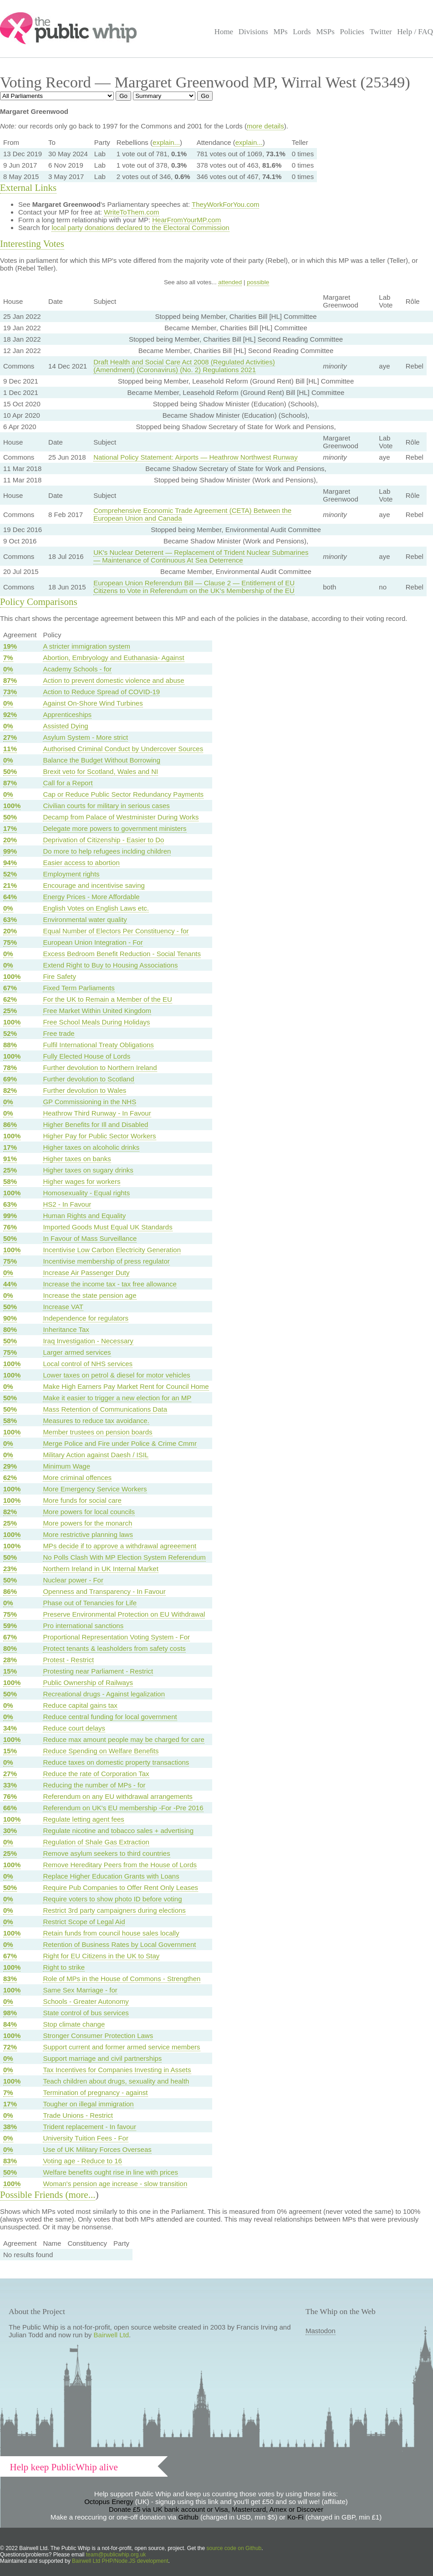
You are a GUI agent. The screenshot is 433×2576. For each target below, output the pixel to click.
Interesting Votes (32, 243)
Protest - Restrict (68, 1660)
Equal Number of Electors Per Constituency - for (115, 931)
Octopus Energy (108, 2501)
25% (10, 1010)
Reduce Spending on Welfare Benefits (100, 1751)
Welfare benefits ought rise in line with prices (110, 2172)
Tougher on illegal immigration (88, 2104)
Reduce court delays (74, 1728)
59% (10, 1625)
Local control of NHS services (87, 1363)
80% (10, 1329)
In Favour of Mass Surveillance (90, 1238)
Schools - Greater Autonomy (85, 2001)
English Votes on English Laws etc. (96, 908)
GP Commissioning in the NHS (89, 1102)
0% (8, 669)
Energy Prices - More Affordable (91, 897)
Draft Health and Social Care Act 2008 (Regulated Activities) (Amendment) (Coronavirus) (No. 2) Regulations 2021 (184, 366)
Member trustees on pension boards (97, 1432)
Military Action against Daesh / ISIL (95, 1455)
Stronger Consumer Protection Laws (98, 2035)
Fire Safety (59, 976)
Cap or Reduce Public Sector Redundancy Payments (123, 794)
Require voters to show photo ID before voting (112, 1899)
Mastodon (321, 2331)
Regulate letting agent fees (83, 1819)
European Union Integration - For (93, 942)
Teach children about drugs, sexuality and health (116, 2081)
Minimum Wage (66, 1466)
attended (230, 282)
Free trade (58, 1033)
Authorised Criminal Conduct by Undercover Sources (123, 749)
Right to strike (64, 1967)
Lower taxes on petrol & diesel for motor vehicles (116, 1375)
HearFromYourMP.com (186, 220)
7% (8, 657)
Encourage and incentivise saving (93, 885)
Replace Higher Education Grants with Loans (111, 1876)
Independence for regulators (85, 1318)
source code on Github (234, 2548)
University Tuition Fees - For (85, 2138)
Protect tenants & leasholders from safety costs (114, 1648)
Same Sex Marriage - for (80, 1990)
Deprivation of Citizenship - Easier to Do (103, 840)
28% (10, 1660)
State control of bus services (85, 2013)
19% (10, 646)
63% (10, 919)
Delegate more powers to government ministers (114, 828)
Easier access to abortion (81, 862)
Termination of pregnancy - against (95, 2092)
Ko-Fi (295, 2517)
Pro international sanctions (83, 1625)
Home (223, 31)
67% (10, 988)
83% (10, 1978)
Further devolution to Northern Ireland (100, 1067)
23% (10, 1568)
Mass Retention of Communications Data (105, 1409)
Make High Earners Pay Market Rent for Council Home (126, 1386)
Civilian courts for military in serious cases (106, 805)
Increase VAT (63, 1307)
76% (10, 1227)
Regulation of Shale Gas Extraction (96, 1842)
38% (10, 2126)
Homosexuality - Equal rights (86, 1193)
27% (10, 737)
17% (10, 828)
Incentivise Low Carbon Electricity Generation (112, 1250)
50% (10, 771)
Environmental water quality (85, 919)
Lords (302, 31)
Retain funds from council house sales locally (111, 1933)
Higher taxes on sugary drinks (88, 1170)
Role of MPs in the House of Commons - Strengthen (121, 1978)
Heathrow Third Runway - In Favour (97, 1113)
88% (10, 1045)
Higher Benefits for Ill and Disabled (95, 1124)
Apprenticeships (67, 714)
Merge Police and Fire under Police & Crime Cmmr (120, 1443)
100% (11, 805)
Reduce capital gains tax (80, 1705)
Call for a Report (67, 783)
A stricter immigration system (86, 646)
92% (10, 714)
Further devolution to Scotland (88, 1079)
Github (188, 2517)
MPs (280, 31)
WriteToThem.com (131, 212)
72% (10, 2047)
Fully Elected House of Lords (86, 1056)
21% (10, 885)
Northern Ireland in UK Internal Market (100, 1568)
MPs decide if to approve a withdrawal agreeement (119, 1546)
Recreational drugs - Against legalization (104, 1694)
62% (10, 999)
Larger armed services (77, 1352)
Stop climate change (74, 2024)
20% (10, 840)
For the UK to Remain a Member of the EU (107, 999)
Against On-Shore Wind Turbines (93, 703)
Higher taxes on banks (77, 1159)
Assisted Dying (65, 726)
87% (10, 680)
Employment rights (71, 874)
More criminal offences (77, 1477)
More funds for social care (82, 1500)
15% (10, 1671)
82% (10, 1090)
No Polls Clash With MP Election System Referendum (124, 1557)
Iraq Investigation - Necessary (88, 1341)
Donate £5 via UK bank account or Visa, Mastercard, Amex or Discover (216, 2509)
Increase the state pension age (89, 1295)
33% (10, 1785)
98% (10, 2013)
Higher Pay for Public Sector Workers (99, 1136)
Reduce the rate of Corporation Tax (96, 1773)
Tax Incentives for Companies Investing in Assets (117, 2070)
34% (10, 1728)
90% (10, 1318)
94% (10, 862)
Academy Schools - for (77, 669)
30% (10, 1830)
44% (10, 1284)
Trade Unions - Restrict (78, 2115)
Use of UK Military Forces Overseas (97, 2149)
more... (82, 2194)
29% (10, 1466)
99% (10, 851)
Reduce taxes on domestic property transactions (116, 1762)
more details (265, 126)
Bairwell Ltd (111, 2335)
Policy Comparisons (38, 601)
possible (258, 282)
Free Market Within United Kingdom (97, 1010)
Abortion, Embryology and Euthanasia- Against (113, 657)
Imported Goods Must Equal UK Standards (107, 1227)
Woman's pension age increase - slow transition (115, 2183)
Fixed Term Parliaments (78, 988)
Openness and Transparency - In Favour (104, 1591)
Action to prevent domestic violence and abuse (113, 680)
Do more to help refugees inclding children (107, 851)
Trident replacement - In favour (89, 2126)
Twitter (381, 31)
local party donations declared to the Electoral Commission (140, 227)
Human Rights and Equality (84, 1215)
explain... (166, 142)
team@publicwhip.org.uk (116, 2554)
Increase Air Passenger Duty (86, 1272)
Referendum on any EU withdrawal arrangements (118, 1796)
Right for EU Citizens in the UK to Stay (101, 1956)
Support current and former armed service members (121, 2047)
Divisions (253, 31)
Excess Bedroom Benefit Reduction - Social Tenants (122, 954)
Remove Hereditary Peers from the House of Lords (120, 1865)
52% (10, 874)
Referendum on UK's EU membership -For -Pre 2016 (123, 1808)
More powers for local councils (89, 1512)
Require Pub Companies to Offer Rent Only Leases (120, 1887)
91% (10, 1159)
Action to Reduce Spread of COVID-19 (101, 692)
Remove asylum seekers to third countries (106, 1853)
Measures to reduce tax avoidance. (96, 1420)
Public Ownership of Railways (88, 1682)
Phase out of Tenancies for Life (90, 1603)
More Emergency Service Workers (95, 1489)
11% (10, 749)
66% (10, 1808)
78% (10, 1067)
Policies (352, 31)
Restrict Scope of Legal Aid (84, 1922)
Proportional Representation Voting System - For (116, 1637)
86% (10, 1124)
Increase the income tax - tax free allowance (109, 1284)
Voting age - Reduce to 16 (82, 2161)
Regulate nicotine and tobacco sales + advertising (118, 1830)
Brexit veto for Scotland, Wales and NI (100, 771)
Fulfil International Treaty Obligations (98, 1045)
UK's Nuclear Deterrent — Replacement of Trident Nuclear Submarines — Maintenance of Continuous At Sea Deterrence (200, 556)
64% (10, 897)
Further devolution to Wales (84, 1090)
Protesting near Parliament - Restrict (98, 1671)
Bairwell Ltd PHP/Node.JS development (120, 2561)
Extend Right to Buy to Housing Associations (110, 965)
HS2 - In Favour (67, 1204)
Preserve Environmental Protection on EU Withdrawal (124, 1614)
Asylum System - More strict (85, 737)
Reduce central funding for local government (110, 1717)
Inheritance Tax (66, 1329)
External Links (28, 187)
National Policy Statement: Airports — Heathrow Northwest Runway (195, 457)
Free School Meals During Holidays (96, 1022)
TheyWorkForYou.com (225, 204)
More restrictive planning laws (88, 1534)
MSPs (325, 31)
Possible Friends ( (34, 2194)
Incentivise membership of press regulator (106, 1261)
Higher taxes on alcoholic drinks (91, 1147)
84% (10, 2024)
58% (10, 1181)
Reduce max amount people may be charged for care (123, 1739)
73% (10, 692)
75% (10, 942)
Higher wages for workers (81, 1181)
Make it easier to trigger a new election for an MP (117, 1398)
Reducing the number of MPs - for (94, 1785)
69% (10, 1079)
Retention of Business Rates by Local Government (119, 1944)
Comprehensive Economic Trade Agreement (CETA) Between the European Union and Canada (192, 514)
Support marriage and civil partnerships (102, 2058)
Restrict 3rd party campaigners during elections (114, 1910)
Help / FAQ (415, 31)
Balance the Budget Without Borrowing (101, 760)
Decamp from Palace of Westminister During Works (121, 817)
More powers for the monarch (87, 1523)
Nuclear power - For (73, 1580)
